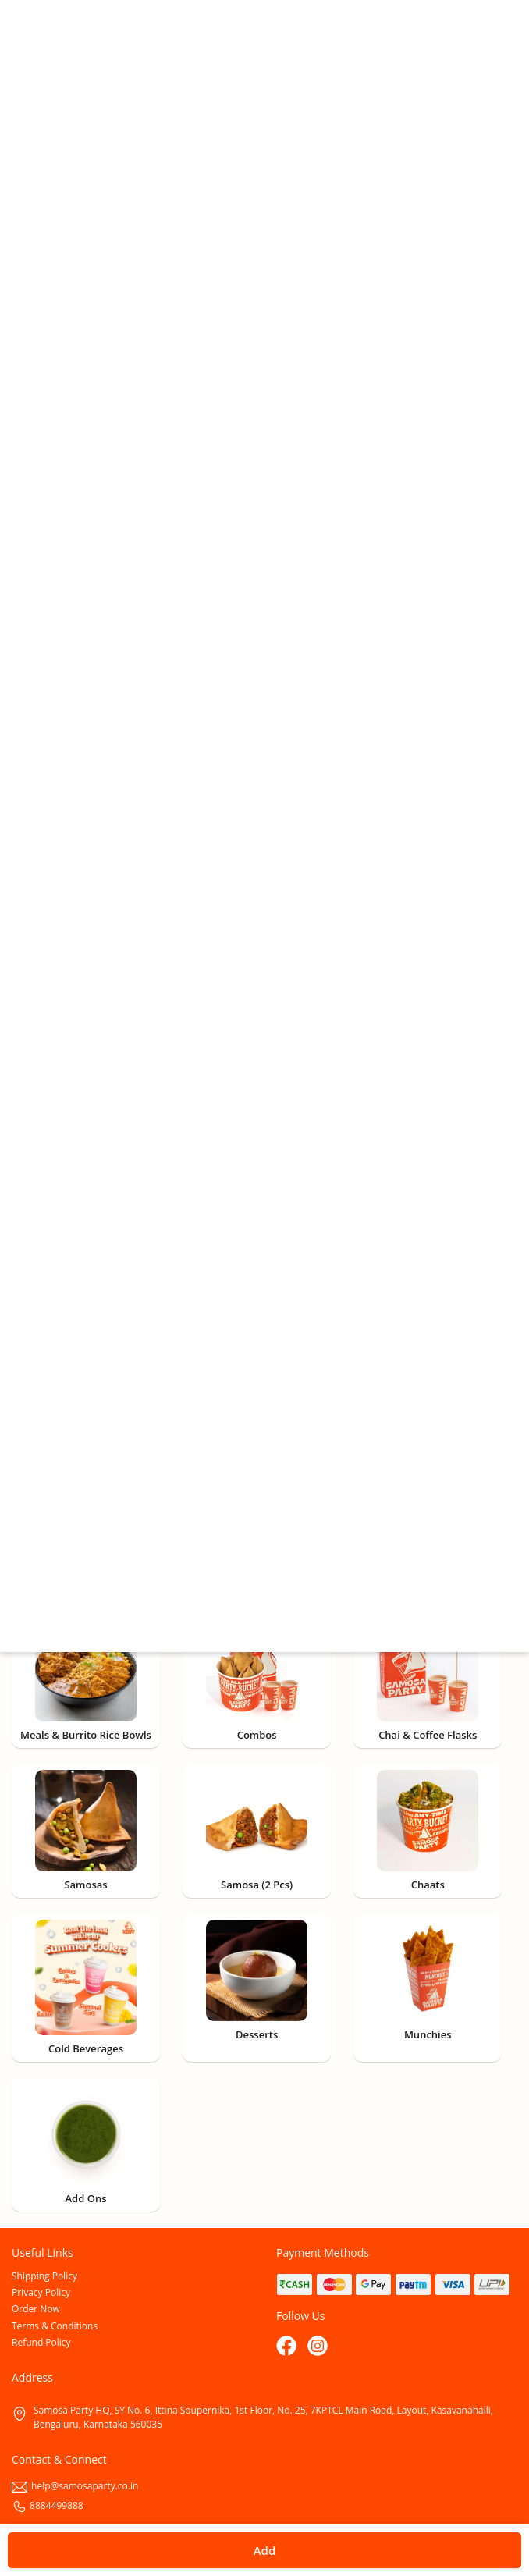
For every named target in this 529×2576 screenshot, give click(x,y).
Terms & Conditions (55, 2326)
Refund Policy (41, 2342)
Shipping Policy (44, 2276)
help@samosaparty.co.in (75, 2486)
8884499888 (47, 2505)
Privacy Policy (41, 2292)
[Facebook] (288, 2347)
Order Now (36, 2308)
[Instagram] (319, 2347)
